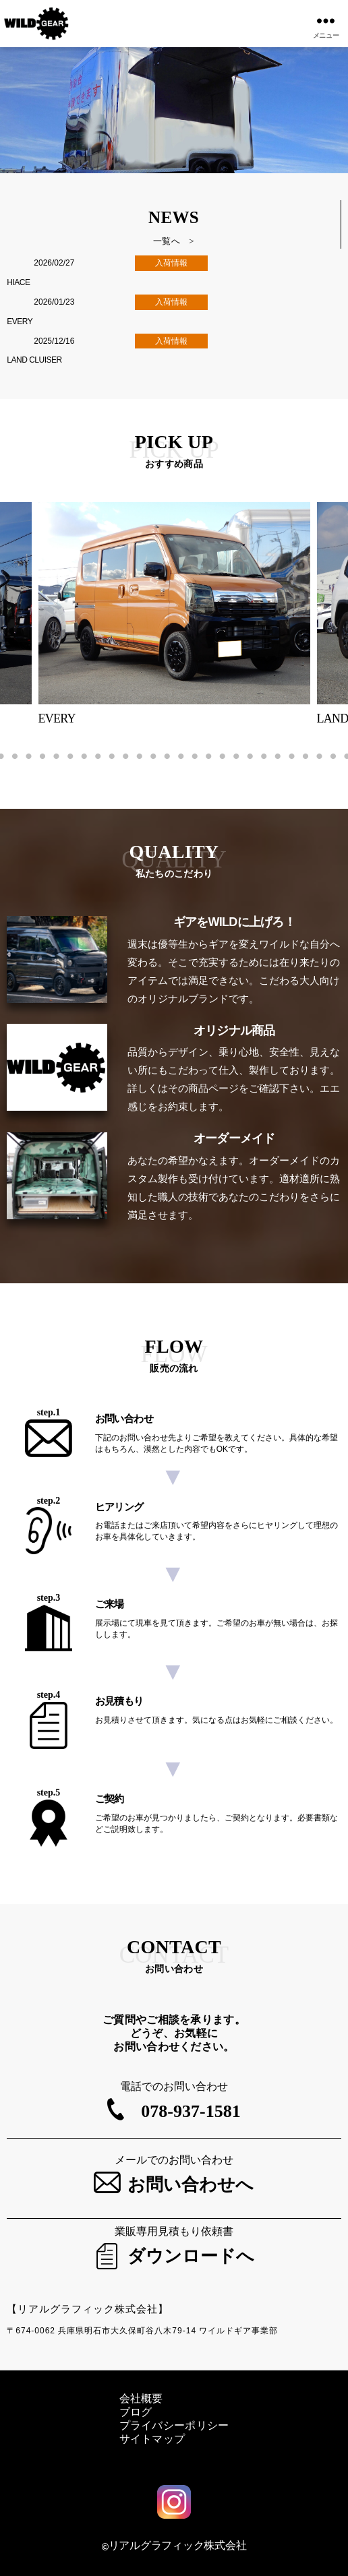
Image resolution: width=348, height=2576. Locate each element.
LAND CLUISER (34, 360)
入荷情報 (171, 263)
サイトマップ (152, 2439)
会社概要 (141, 2398)
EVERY (19, 321)
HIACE (18, 282)
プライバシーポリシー (174, 2425)
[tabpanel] (174, 614)
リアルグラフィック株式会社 (178, 2545)
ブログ (135, 2412)
